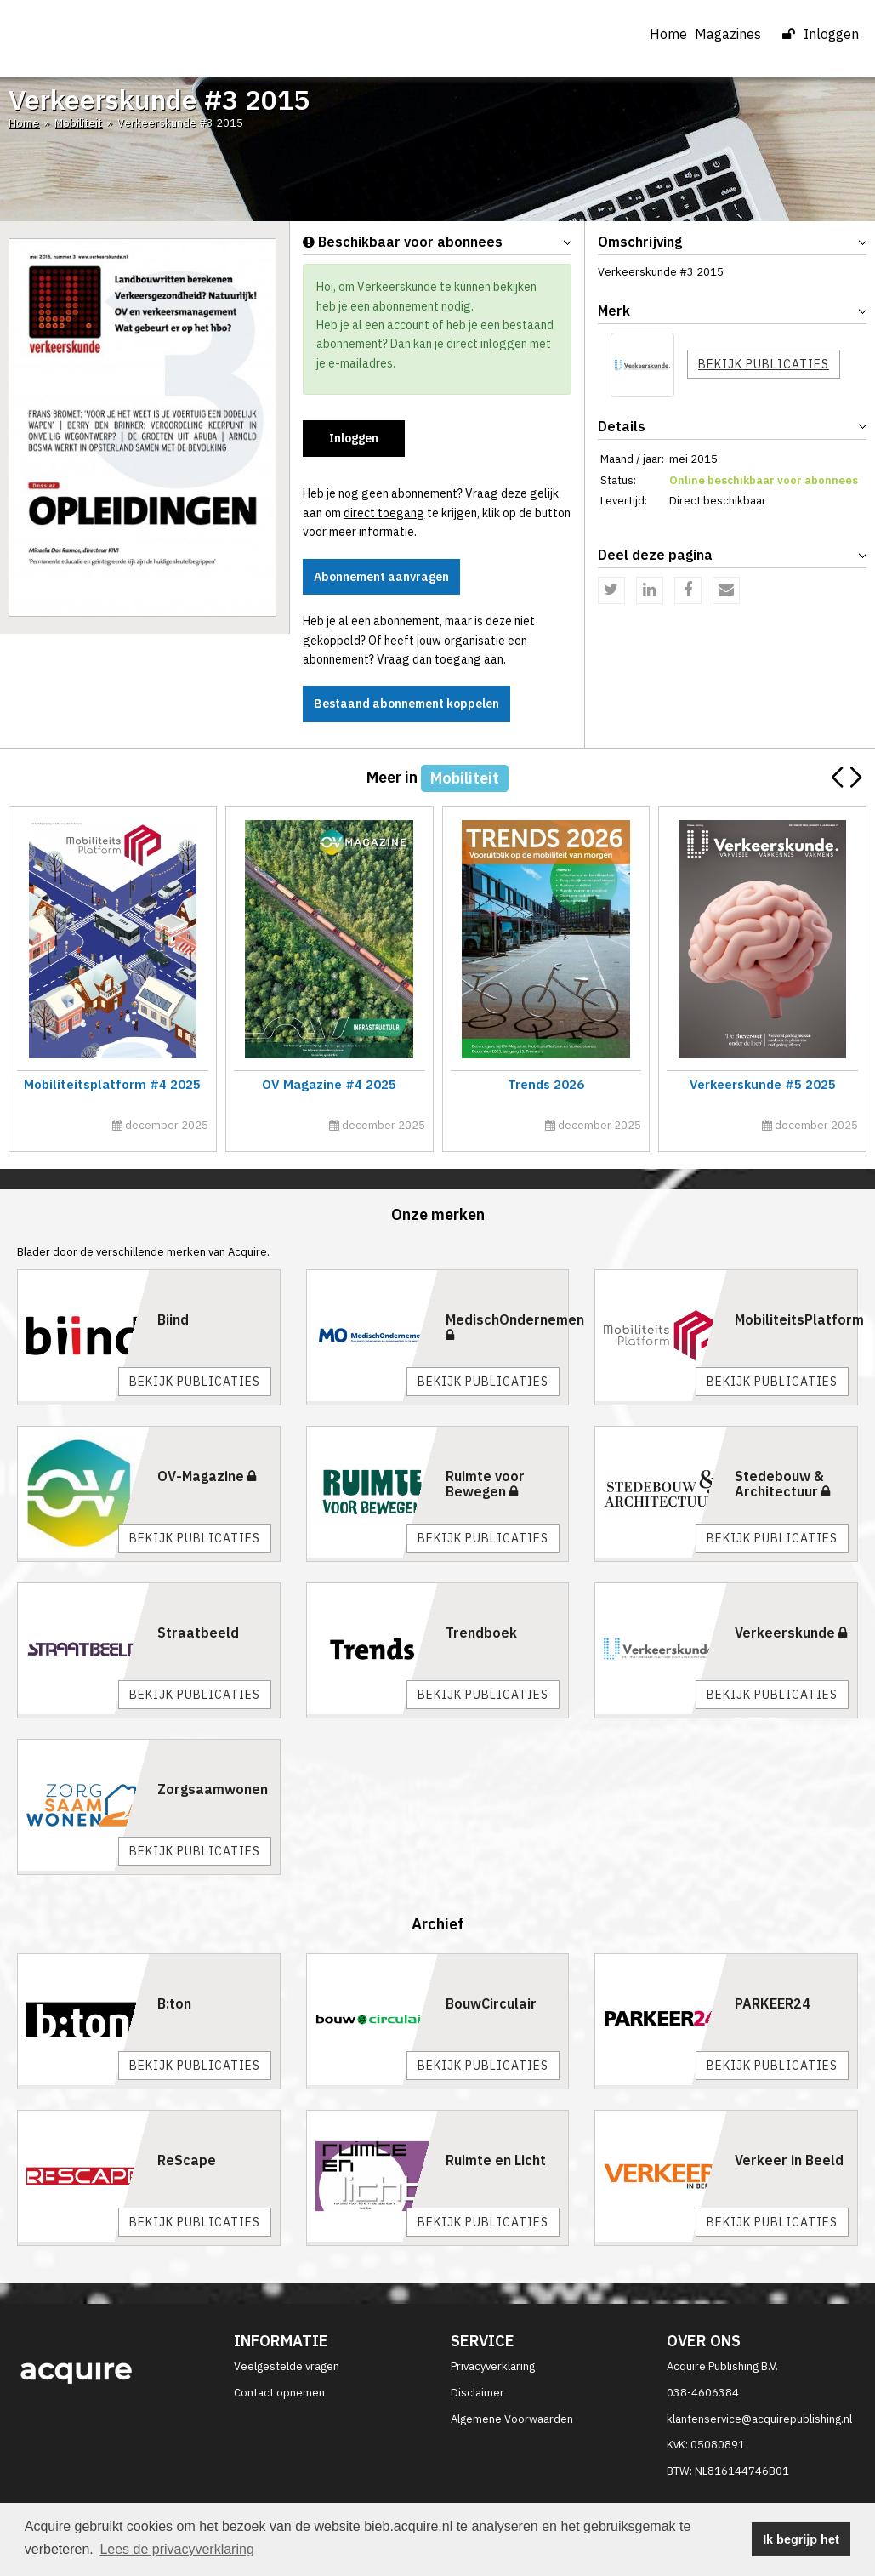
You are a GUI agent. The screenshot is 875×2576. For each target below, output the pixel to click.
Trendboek (481, 1632)
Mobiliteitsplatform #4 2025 (112, 1084)
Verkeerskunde (791, 1632)
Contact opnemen (279, 2392)
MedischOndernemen (515, 1326)
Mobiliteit (78, 123)
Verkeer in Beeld (789, 2160)
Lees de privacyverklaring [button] (176, 2549)
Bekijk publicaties (763, 364)
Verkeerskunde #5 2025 (762, 1084)
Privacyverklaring (493, 2366)
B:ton (174, 2003)
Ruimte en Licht (496, 2160)
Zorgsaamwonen (212, 1789)
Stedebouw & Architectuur (782, 1484)
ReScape (186, 2160)
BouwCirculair (491, 2003)
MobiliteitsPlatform (799, 1319)
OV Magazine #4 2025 (329, 1084)
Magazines (735, 34)
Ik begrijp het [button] (801, 2539)
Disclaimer (477, 2392)
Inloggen (820, 34)
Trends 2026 (545, 1084)
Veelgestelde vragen (286, 2366)
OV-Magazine (206, 1476)
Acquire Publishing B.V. (722, 2366)
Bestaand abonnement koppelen (406, 703)
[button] (855, 777)
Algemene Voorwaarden (512, 2419)
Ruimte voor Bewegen (485, 1484)
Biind (173, 1319)
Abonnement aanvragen (381, 576)
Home (668, 34)
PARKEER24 (772, 2003)
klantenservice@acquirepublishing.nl (759, 2419)
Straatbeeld (198, 1632)
